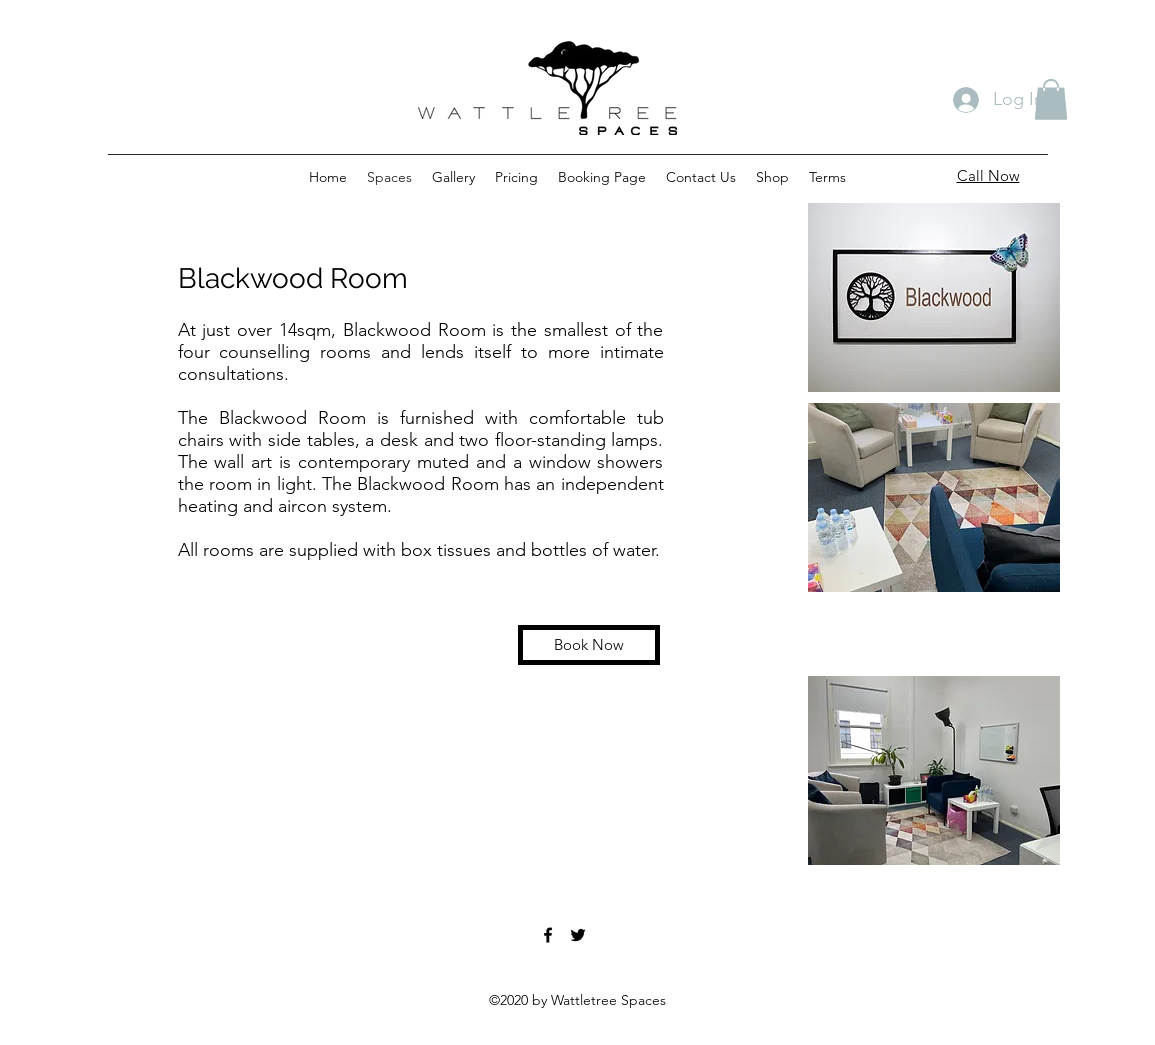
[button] (1051, 99)
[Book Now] (589, 645)
